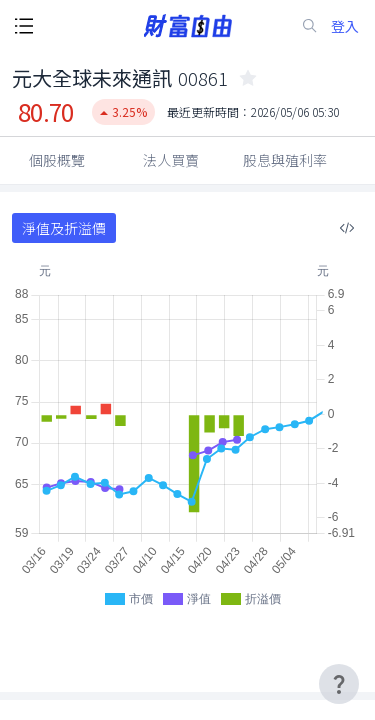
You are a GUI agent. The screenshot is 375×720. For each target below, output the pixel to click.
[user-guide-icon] (339, 684)
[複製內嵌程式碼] (347, 228)
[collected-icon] (248, 78)
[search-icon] (310, 26)
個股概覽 (57, 160)
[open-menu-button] (24, 26)
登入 (345, 26)
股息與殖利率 (285, 160)
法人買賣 (171, 160)
